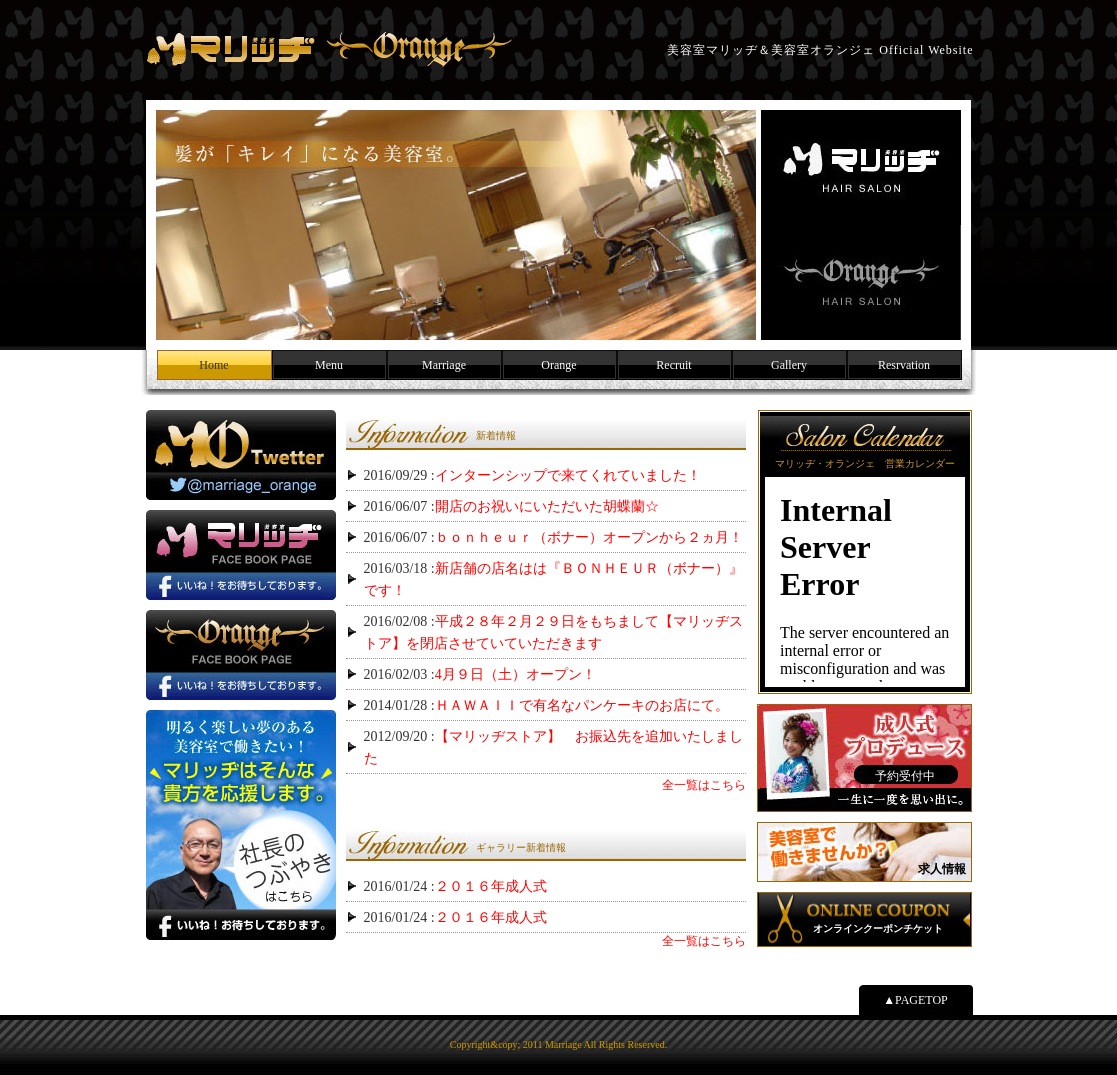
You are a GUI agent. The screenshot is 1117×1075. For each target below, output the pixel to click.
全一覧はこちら (704, 785)
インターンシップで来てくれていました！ (568, 475)
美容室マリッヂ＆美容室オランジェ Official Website (329, 50)
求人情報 (942, 869)
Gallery (789, 365)
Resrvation (904, 365)
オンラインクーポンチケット (878, 928)
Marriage (444, 365)
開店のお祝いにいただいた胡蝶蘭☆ (547, 506)
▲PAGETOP (915, 1000)
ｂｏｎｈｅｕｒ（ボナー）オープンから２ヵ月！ (589, 537)
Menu (329, 365)
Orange (558, 365)
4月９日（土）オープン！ (515, 674)
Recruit (673, 365)
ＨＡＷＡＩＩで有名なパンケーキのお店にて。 (582, 705)
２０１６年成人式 (491, 886)
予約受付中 (905, 776)
